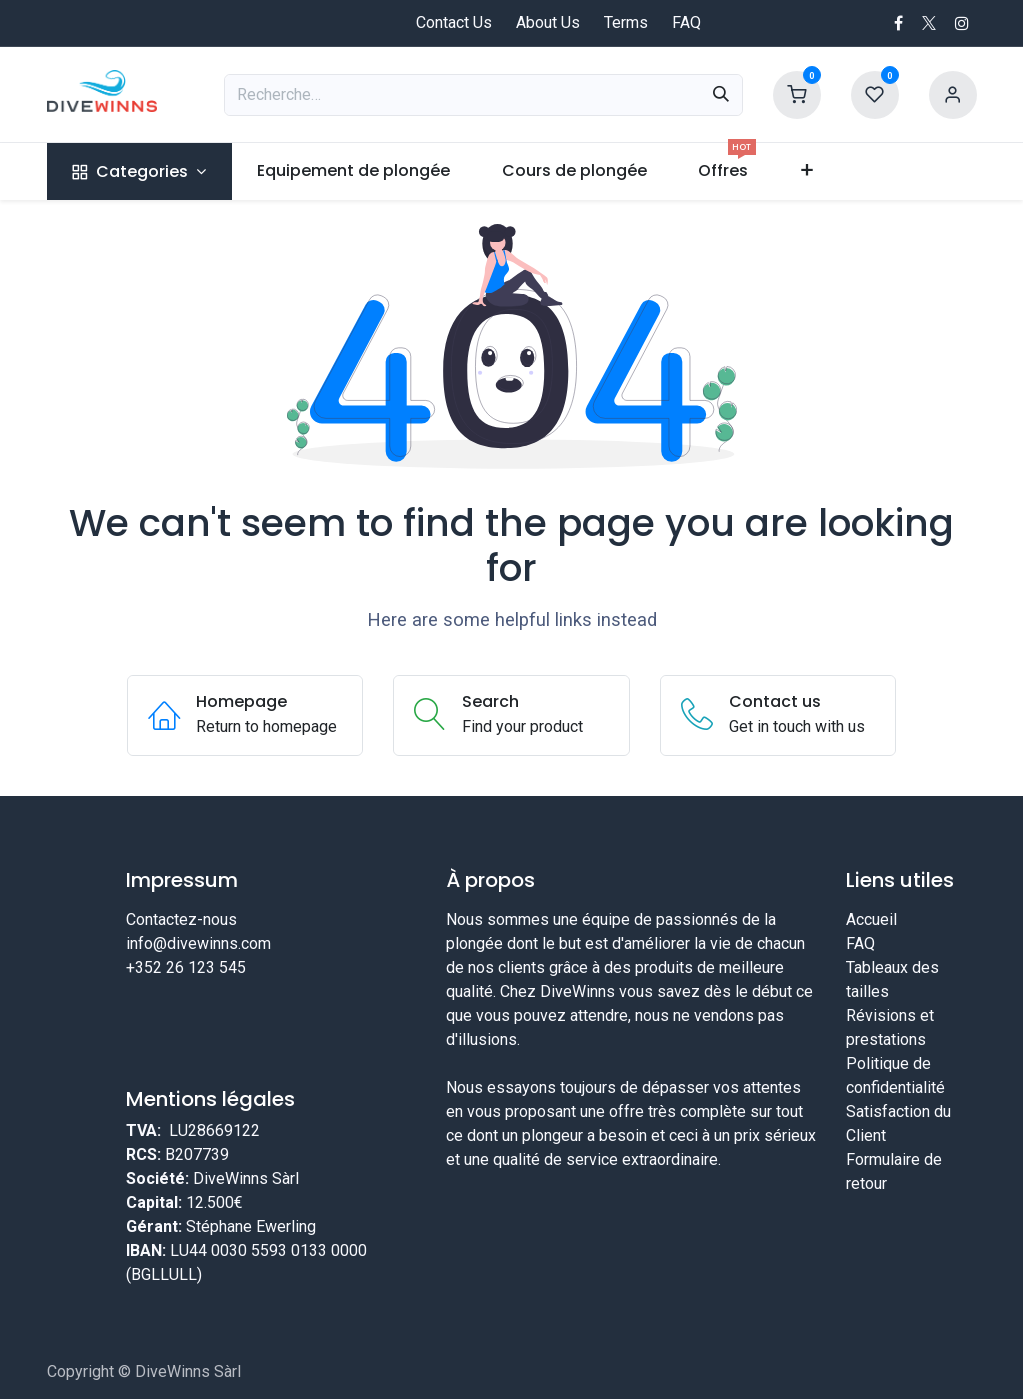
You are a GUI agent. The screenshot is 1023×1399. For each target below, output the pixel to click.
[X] (929, 23)
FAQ (686, 22)
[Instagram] (962, 23)
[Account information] (953, 93)
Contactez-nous (181, 919)
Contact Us (454, 22)
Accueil (871, 919)
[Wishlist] (875, 93)
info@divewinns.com (198, 943)
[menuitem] (139, 171)
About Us (548, 22)
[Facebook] (898, 23)
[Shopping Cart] (797, 93)
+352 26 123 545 (186, 967)
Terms (626, 22)
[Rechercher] (721, 95)
